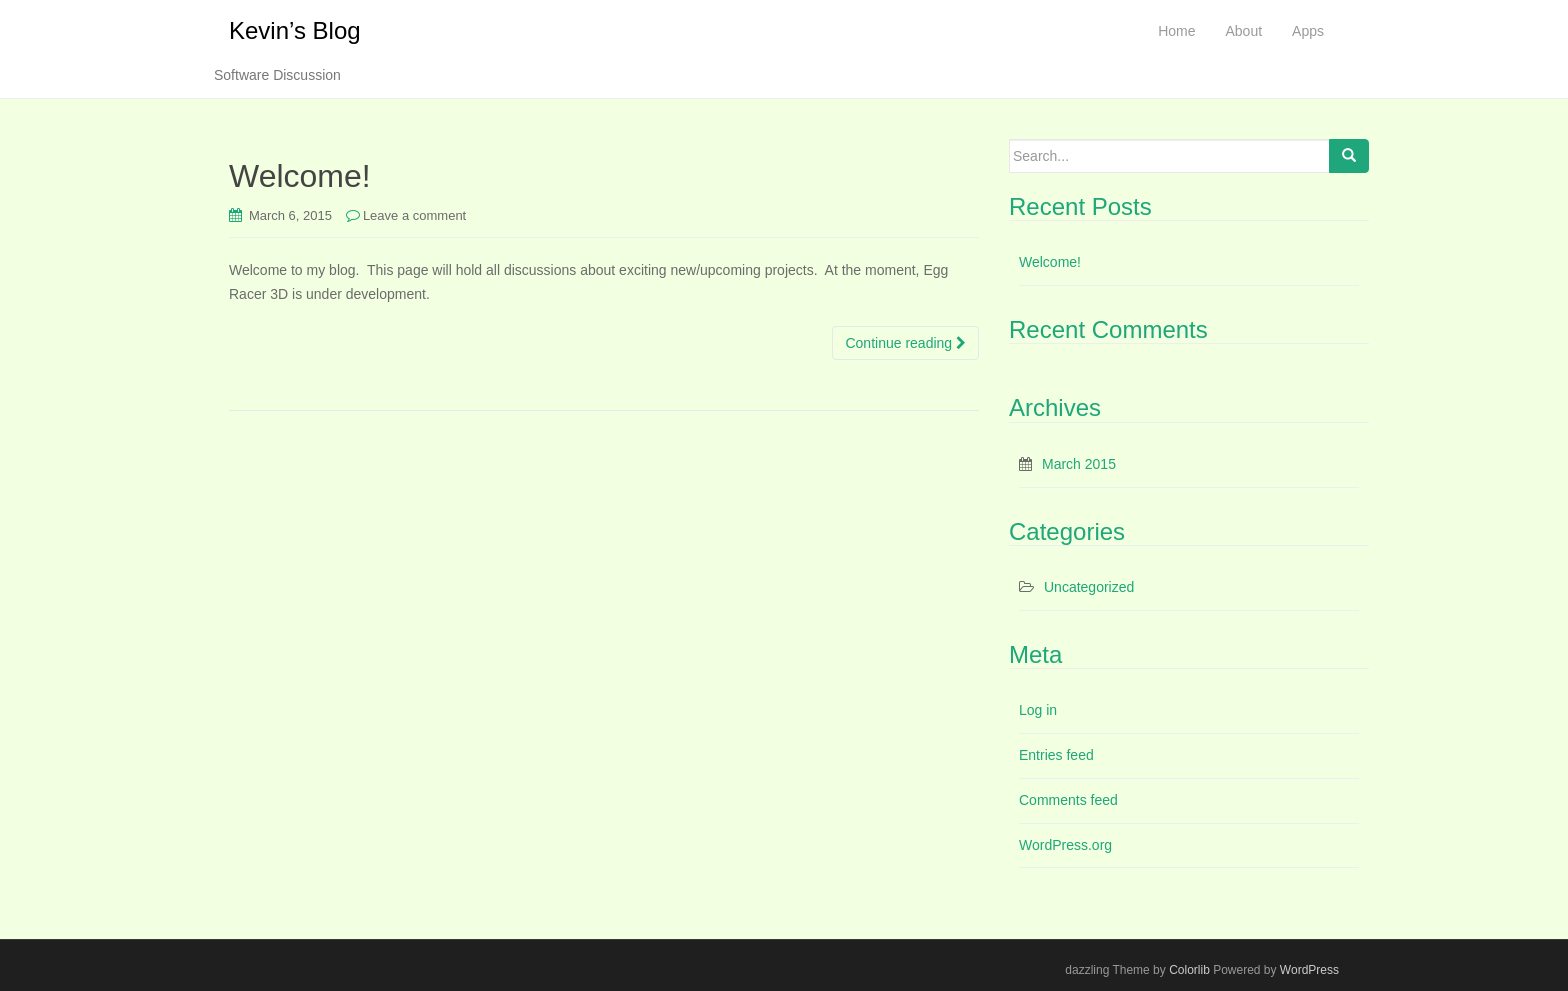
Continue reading (905, 343)
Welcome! (300, 176)
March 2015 (1079, 464)
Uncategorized (1089, 587)
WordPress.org (1065, 845)
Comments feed (1068, 800)
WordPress (1309, 970)
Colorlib (1189, 970)
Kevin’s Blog (295, 30)
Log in (1038, 710)
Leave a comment (414, 215)
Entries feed (1056, 755)
